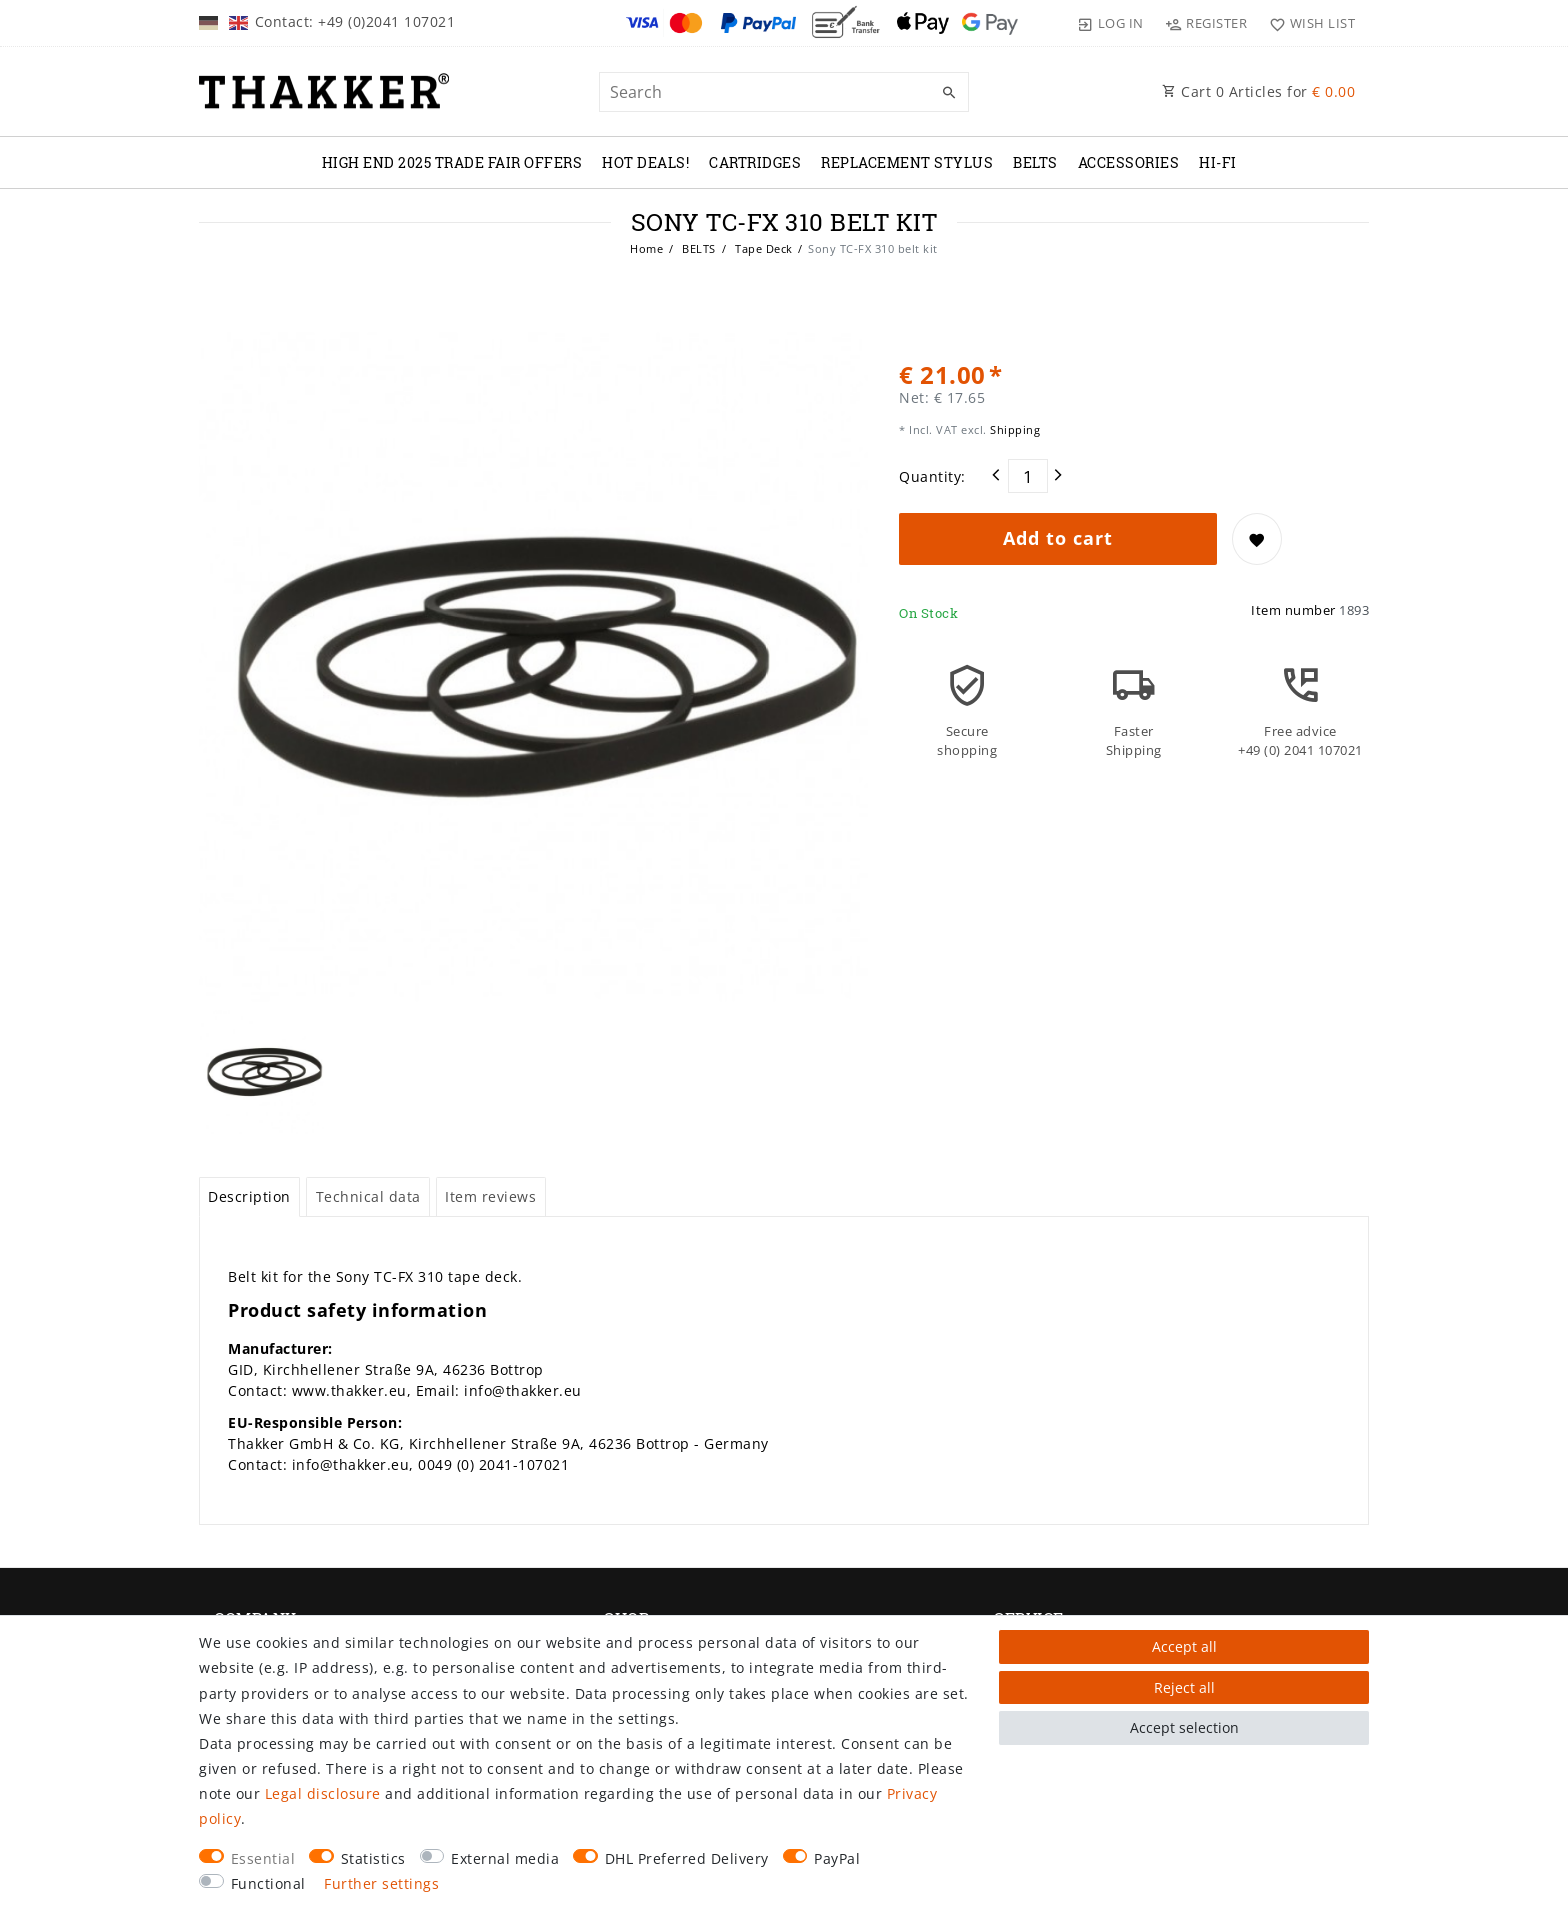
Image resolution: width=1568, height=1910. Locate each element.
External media (505, 1858)
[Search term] (784, 92)
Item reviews (490, 1196)
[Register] (1206, 23)
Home (646, 248)
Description (249, 1196)
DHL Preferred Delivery (687, 1858)
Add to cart (1058, 538)
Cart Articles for (1258, 91)
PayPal (837, 1858)
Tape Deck (762, 248)
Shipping (1014, 429)
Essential (263, 1858)
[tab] (249, 1197)
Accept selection (1184, 1727)
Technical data (368, 1196)
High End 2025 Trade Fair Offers (452, 162)
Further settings (381, 1883)
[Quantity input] (1028, 476)
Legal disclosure (323, 1793)
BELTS (1035, 162)
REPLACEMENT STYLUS (907, 162)
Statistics (373, 1858)
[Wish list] (1307, 23)
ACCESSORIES (1129, 162)
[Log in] (1111, 23)
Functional (268, 1883)
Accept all (1184, 1646)
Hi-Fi (1218, 162)
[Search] (949, 93)
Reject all (1184, 1687)
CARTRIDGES (755, 162)
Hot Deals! (645, 162)
